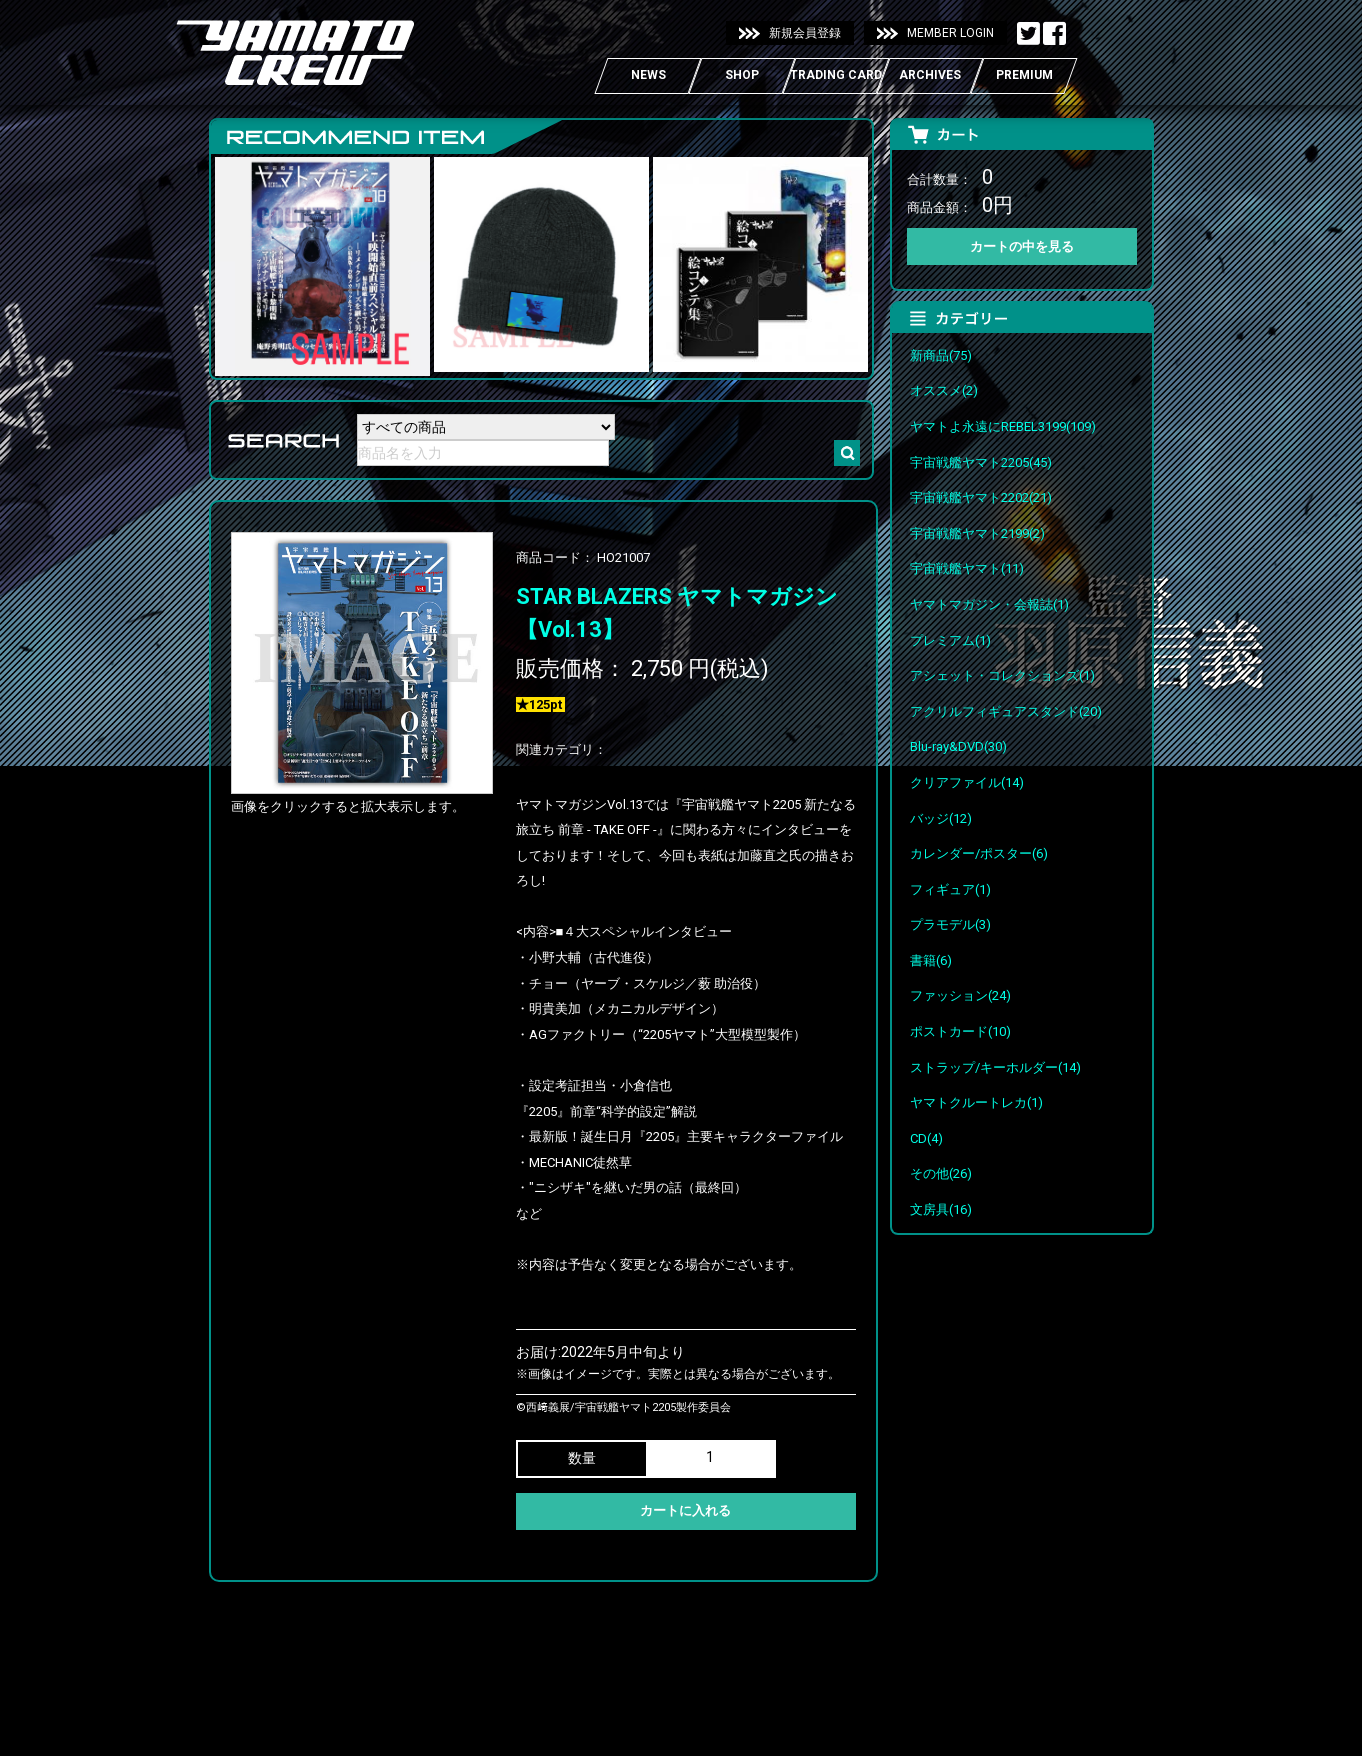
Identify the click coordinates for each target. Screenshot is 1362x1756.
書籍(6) (931, 960)
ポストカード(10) (960, 1031)
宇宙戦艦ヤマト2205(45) (981, 462)
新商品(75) (941, 355)
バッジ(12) (941, 818)
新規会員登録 (805, 33)
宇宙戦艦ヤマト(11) (967, 568)
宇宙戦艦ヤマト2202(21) (981, 497)
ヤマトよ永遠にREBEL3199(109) (1003, 426)
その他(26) (941, 1173)
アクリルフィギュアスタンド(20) (1006, 711)
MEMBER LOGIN (950, 33)
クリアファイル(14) (967, 782)
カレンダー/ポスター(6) (979, 853)
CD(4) (926, 1138)
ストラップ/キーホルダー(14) (995, 1067)
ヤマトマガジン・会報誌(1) (989, 604)
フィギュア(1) (950, 889)
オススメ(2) (944, 390)
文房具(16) (941, 1209)
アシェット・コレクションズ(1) (1002, 675)
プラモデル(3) (950, 924)
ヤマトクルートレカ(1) (976, 1102)
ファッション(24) (960, 995)
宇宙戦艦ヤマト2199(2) (977, 533)
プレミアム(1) (950, 640)
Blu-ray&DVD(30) (958, 746)
